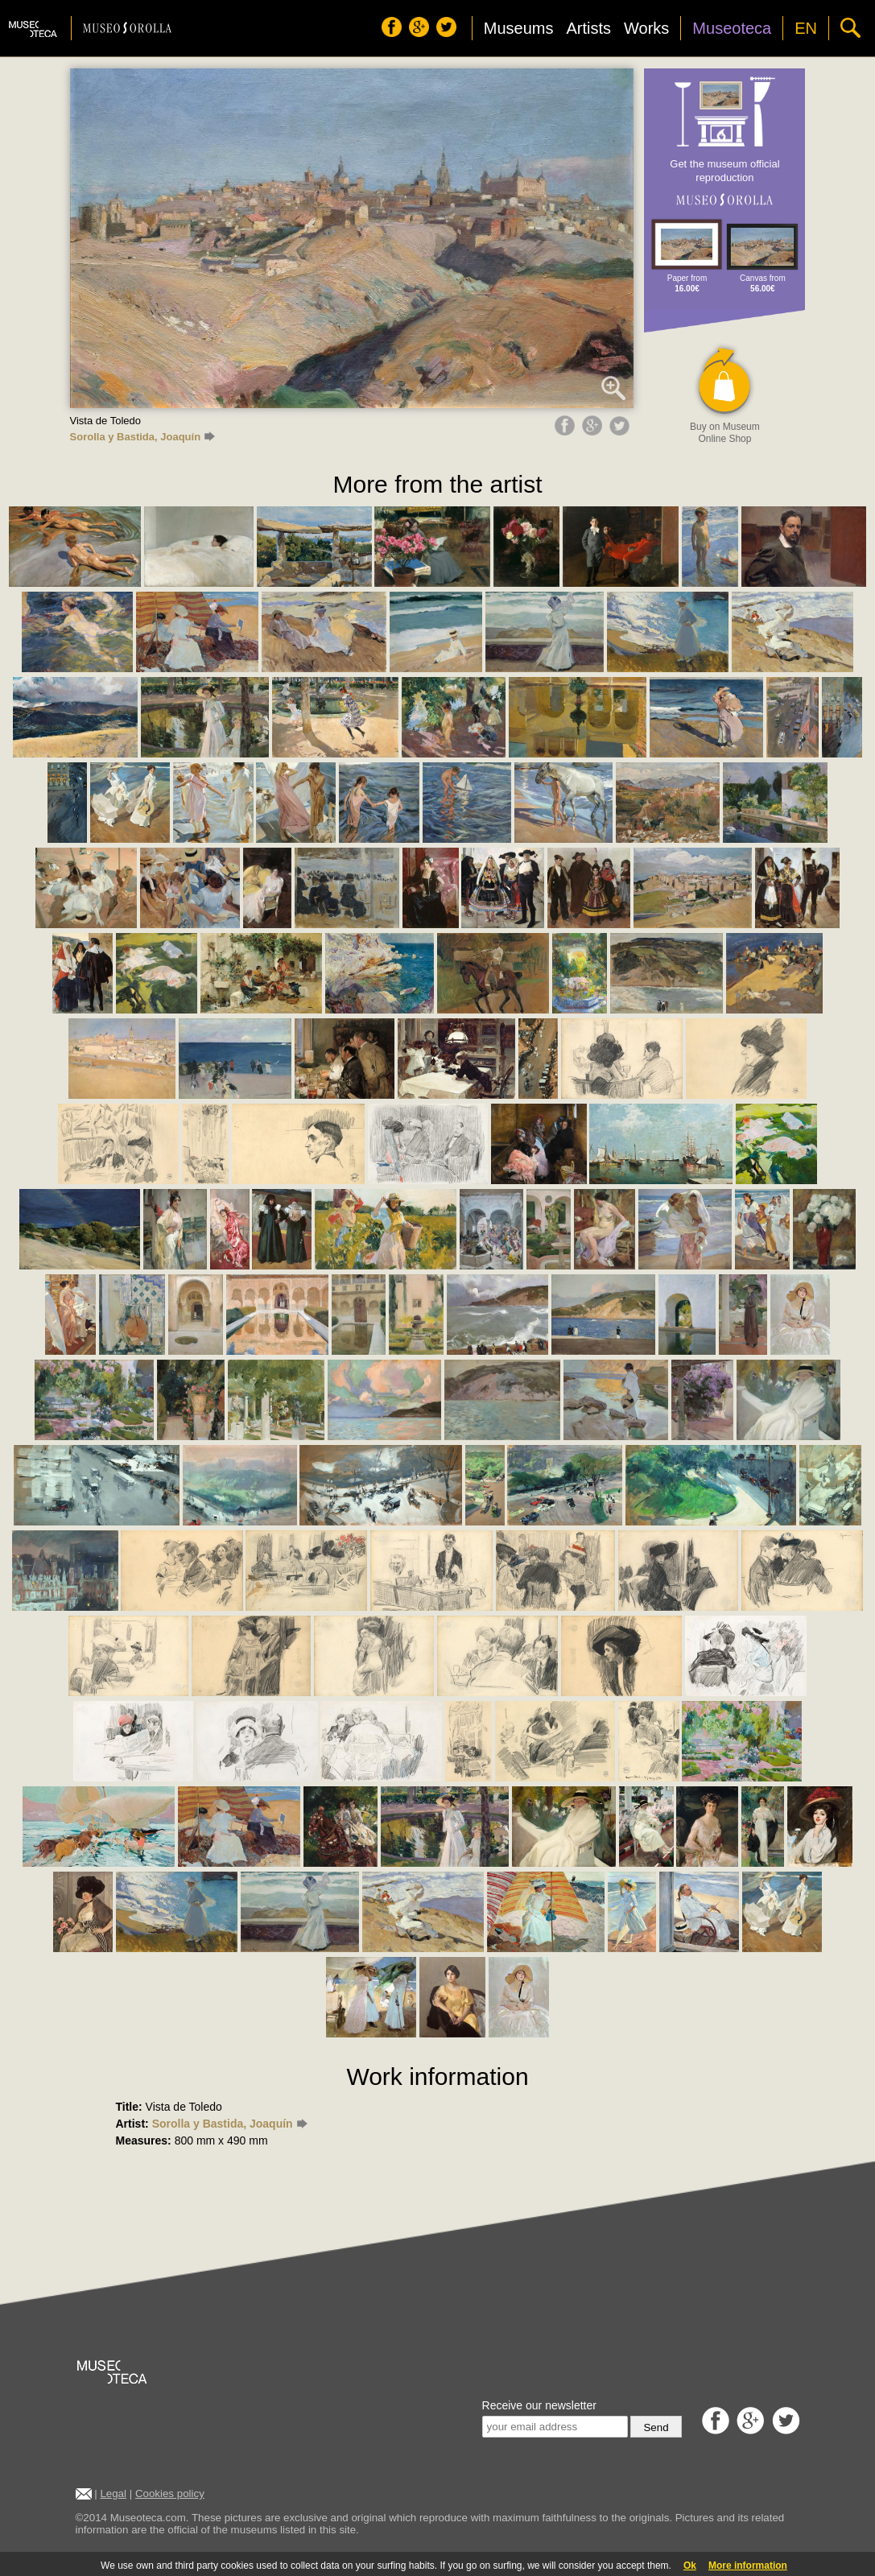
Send (655, 2427)
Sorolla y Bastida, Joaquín (142, 437)
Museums (519, 28)
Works (646, 28)
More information (747, 2565)
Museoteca (731, 28)
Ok (689, 2565)
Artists (588, 28)
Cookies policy (169, 2493)
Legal (113, 2493)
